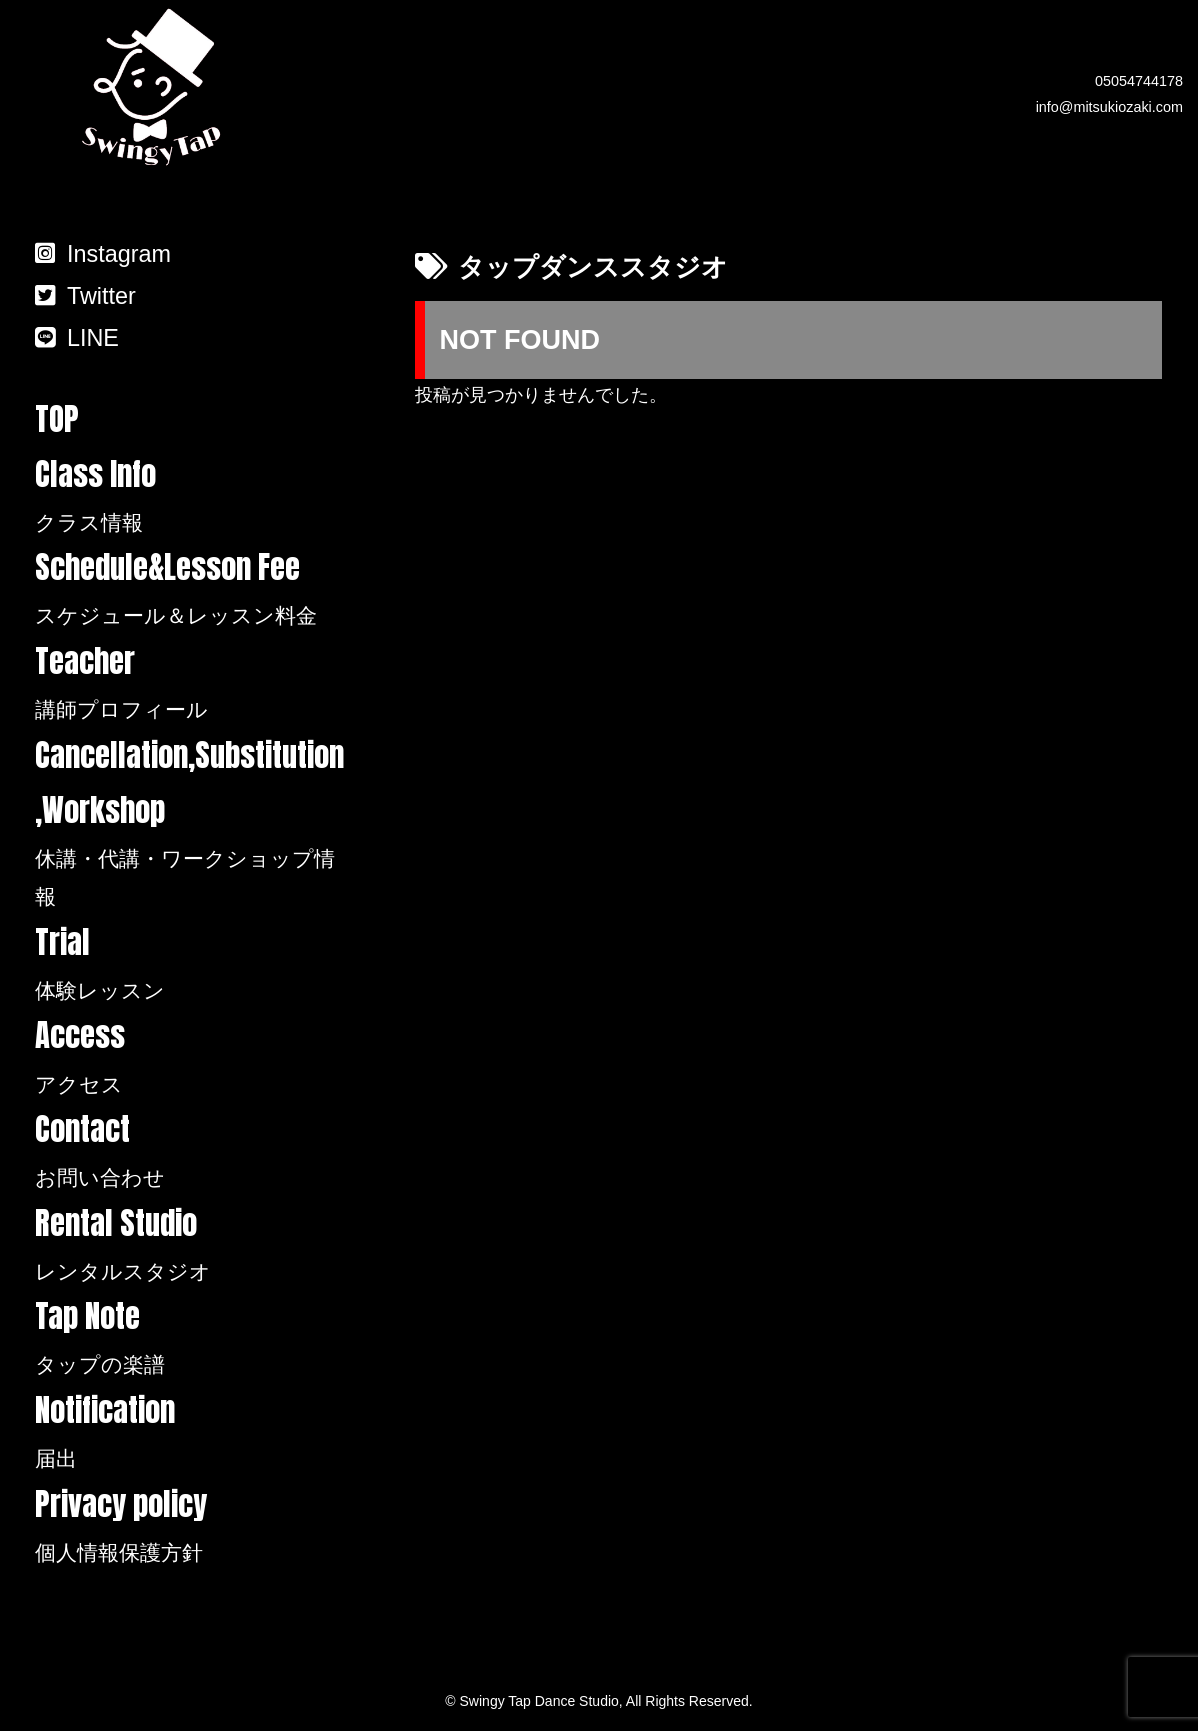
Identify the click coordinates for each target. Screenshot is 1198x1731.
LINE (77, 338)
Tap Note (190, 1338)
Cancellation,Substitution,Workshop (190, 823)
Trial (190, 964)
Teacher (190, 683)
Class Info (190, 496)
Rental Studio (190, 1245)
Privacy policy (190, 1526)
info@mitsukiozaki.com (1109, 107)
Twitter (85, 296)
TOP (57, 419)
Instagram (103, 254)
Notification (190, 1432)
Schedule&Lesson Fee (190, 589)
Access (190, 1057)
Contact (190, 1151)
